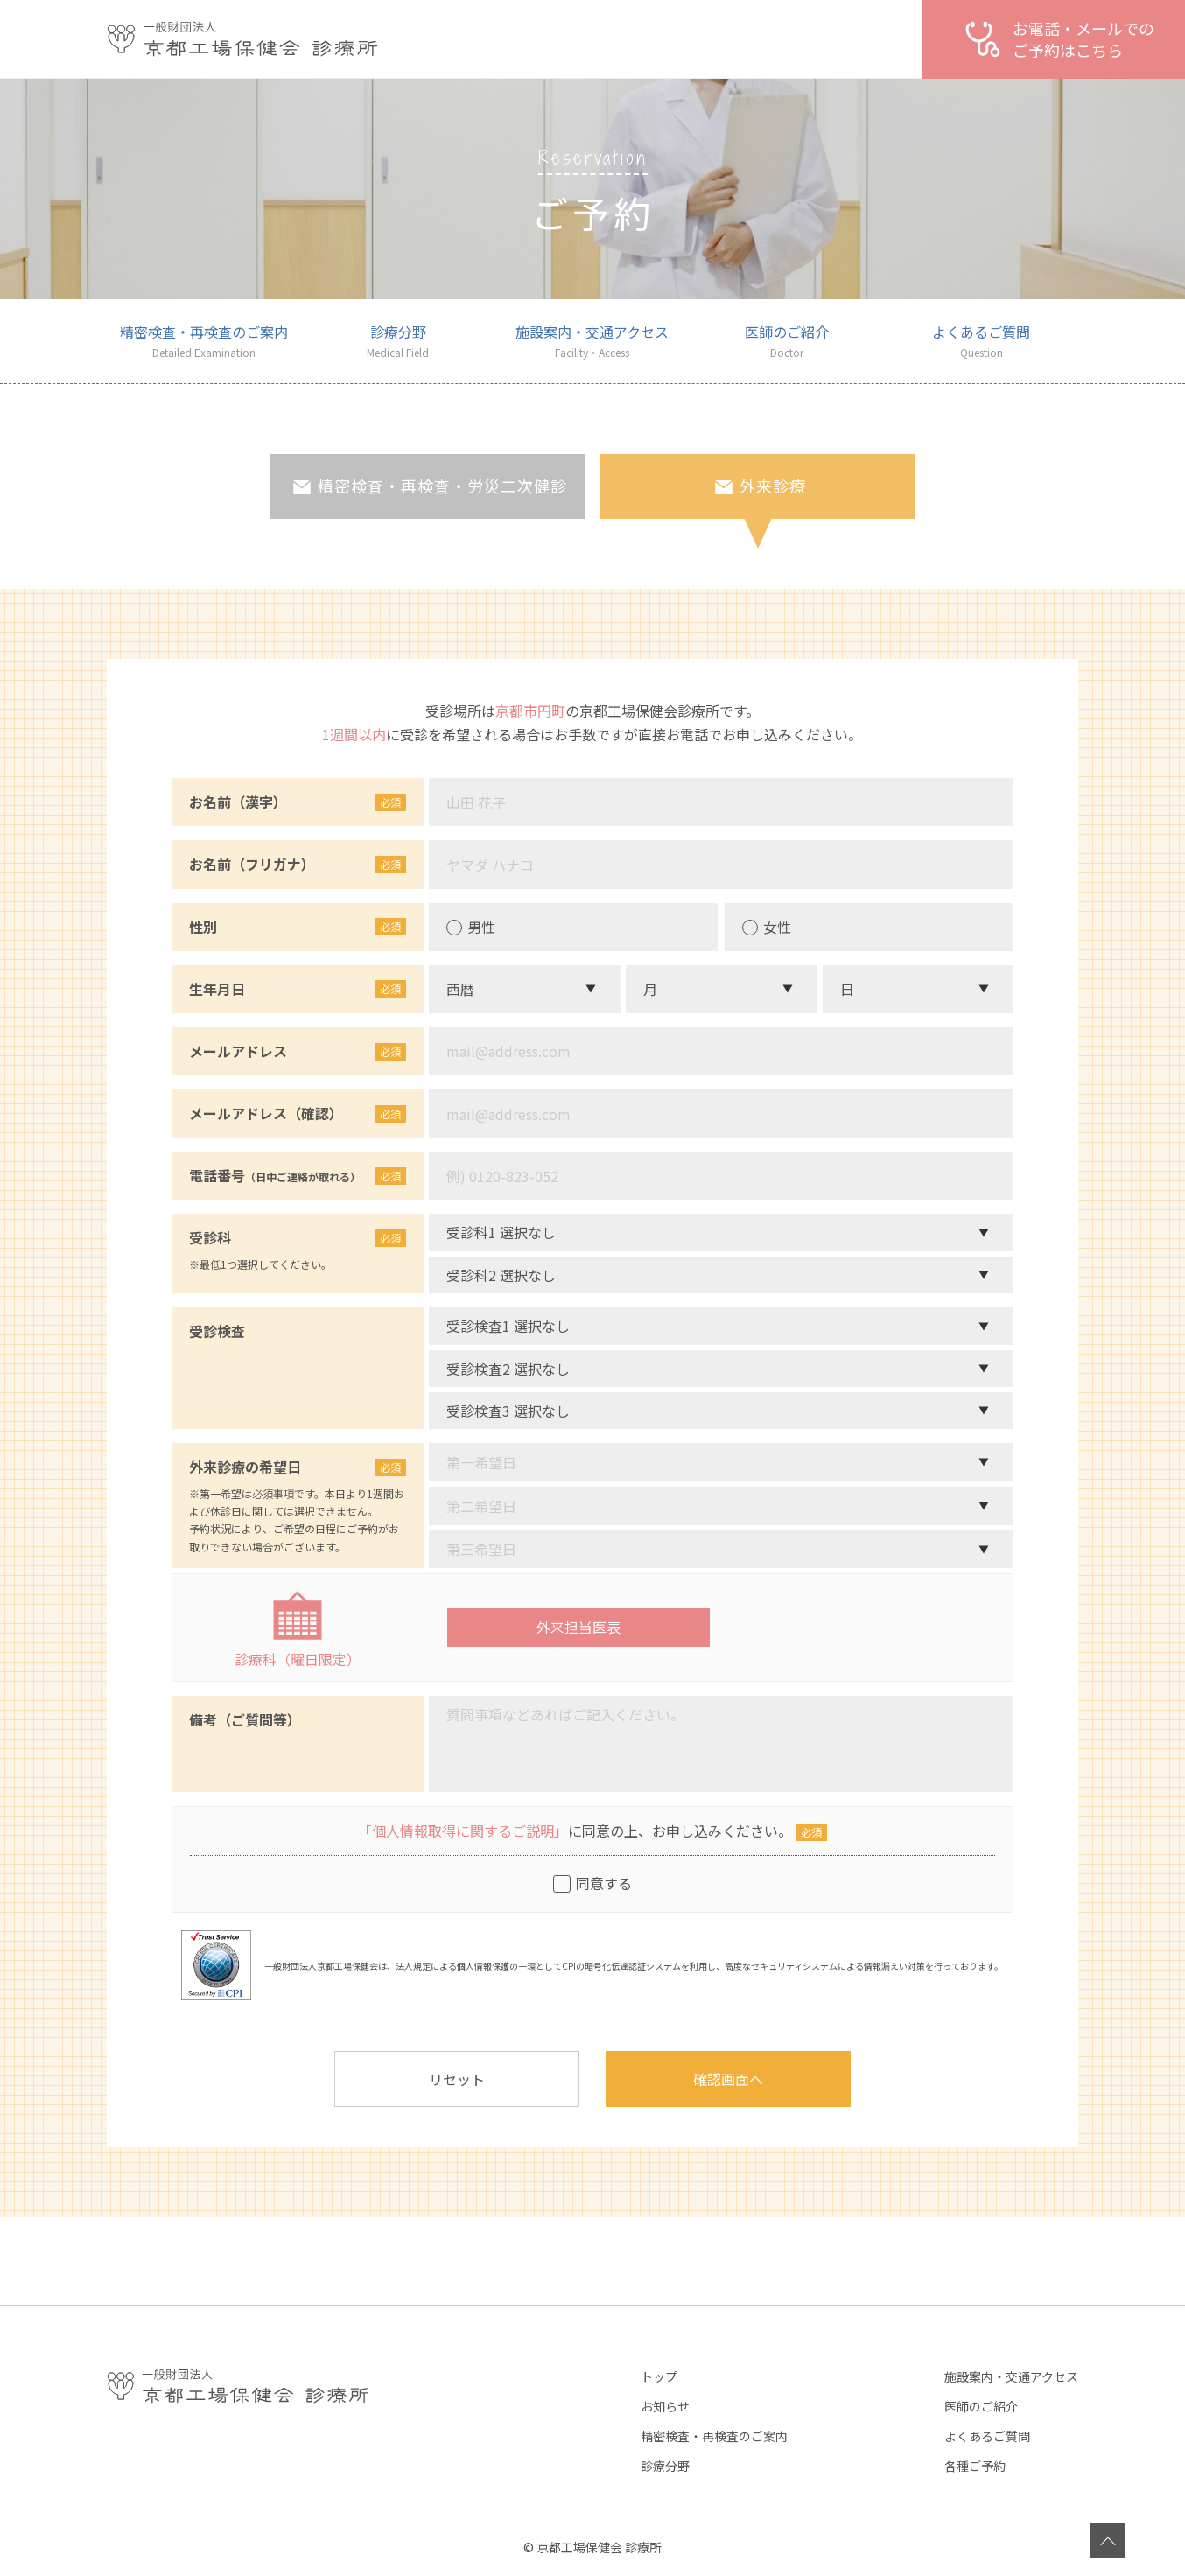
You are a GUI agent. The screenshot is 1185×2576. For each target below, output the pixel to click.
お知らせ (665, 2406)
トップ (659, 2376)
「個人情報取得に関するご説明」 (463, 1830)
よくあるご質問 (987, 2436)
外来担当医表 (578, 1626)
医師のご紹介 (981, 2406)
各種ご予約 (975, 2465)
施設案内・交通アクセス (1011, 2376)
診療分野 (665, 2465)
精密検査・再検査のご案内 (714, 2436)
